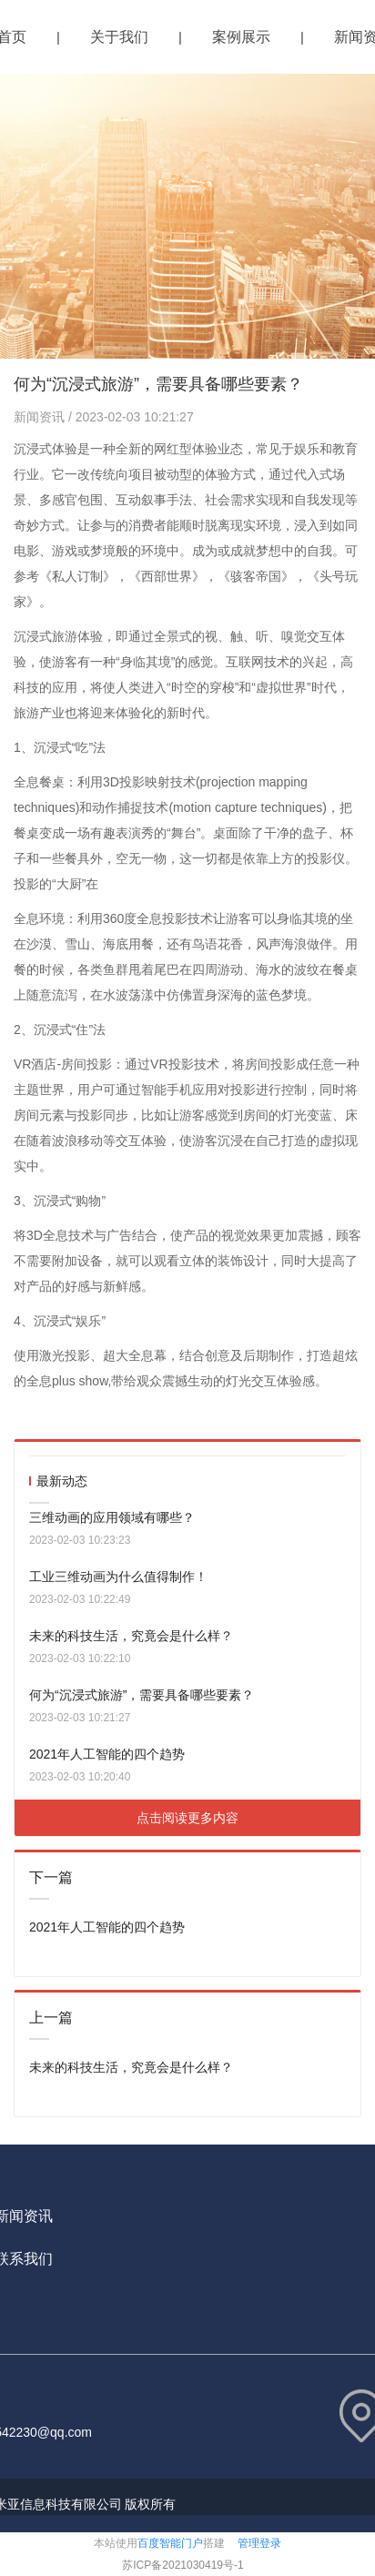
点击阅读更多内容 (187, 1817)
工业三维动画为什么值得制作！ (118, 1576)
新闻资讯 (41, 417)
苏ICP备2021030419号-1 (182, 2565)
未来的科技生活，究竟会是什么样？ (131, 1635)
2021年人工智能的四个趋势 (107, 1754)
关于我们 (119, 37)
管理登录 (259, 2543)
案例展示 (241, 37)
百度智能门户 (170, 2543)
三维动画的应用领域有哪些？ (112, 1517)
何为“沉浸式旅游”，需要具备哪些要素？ (141, 1695)
